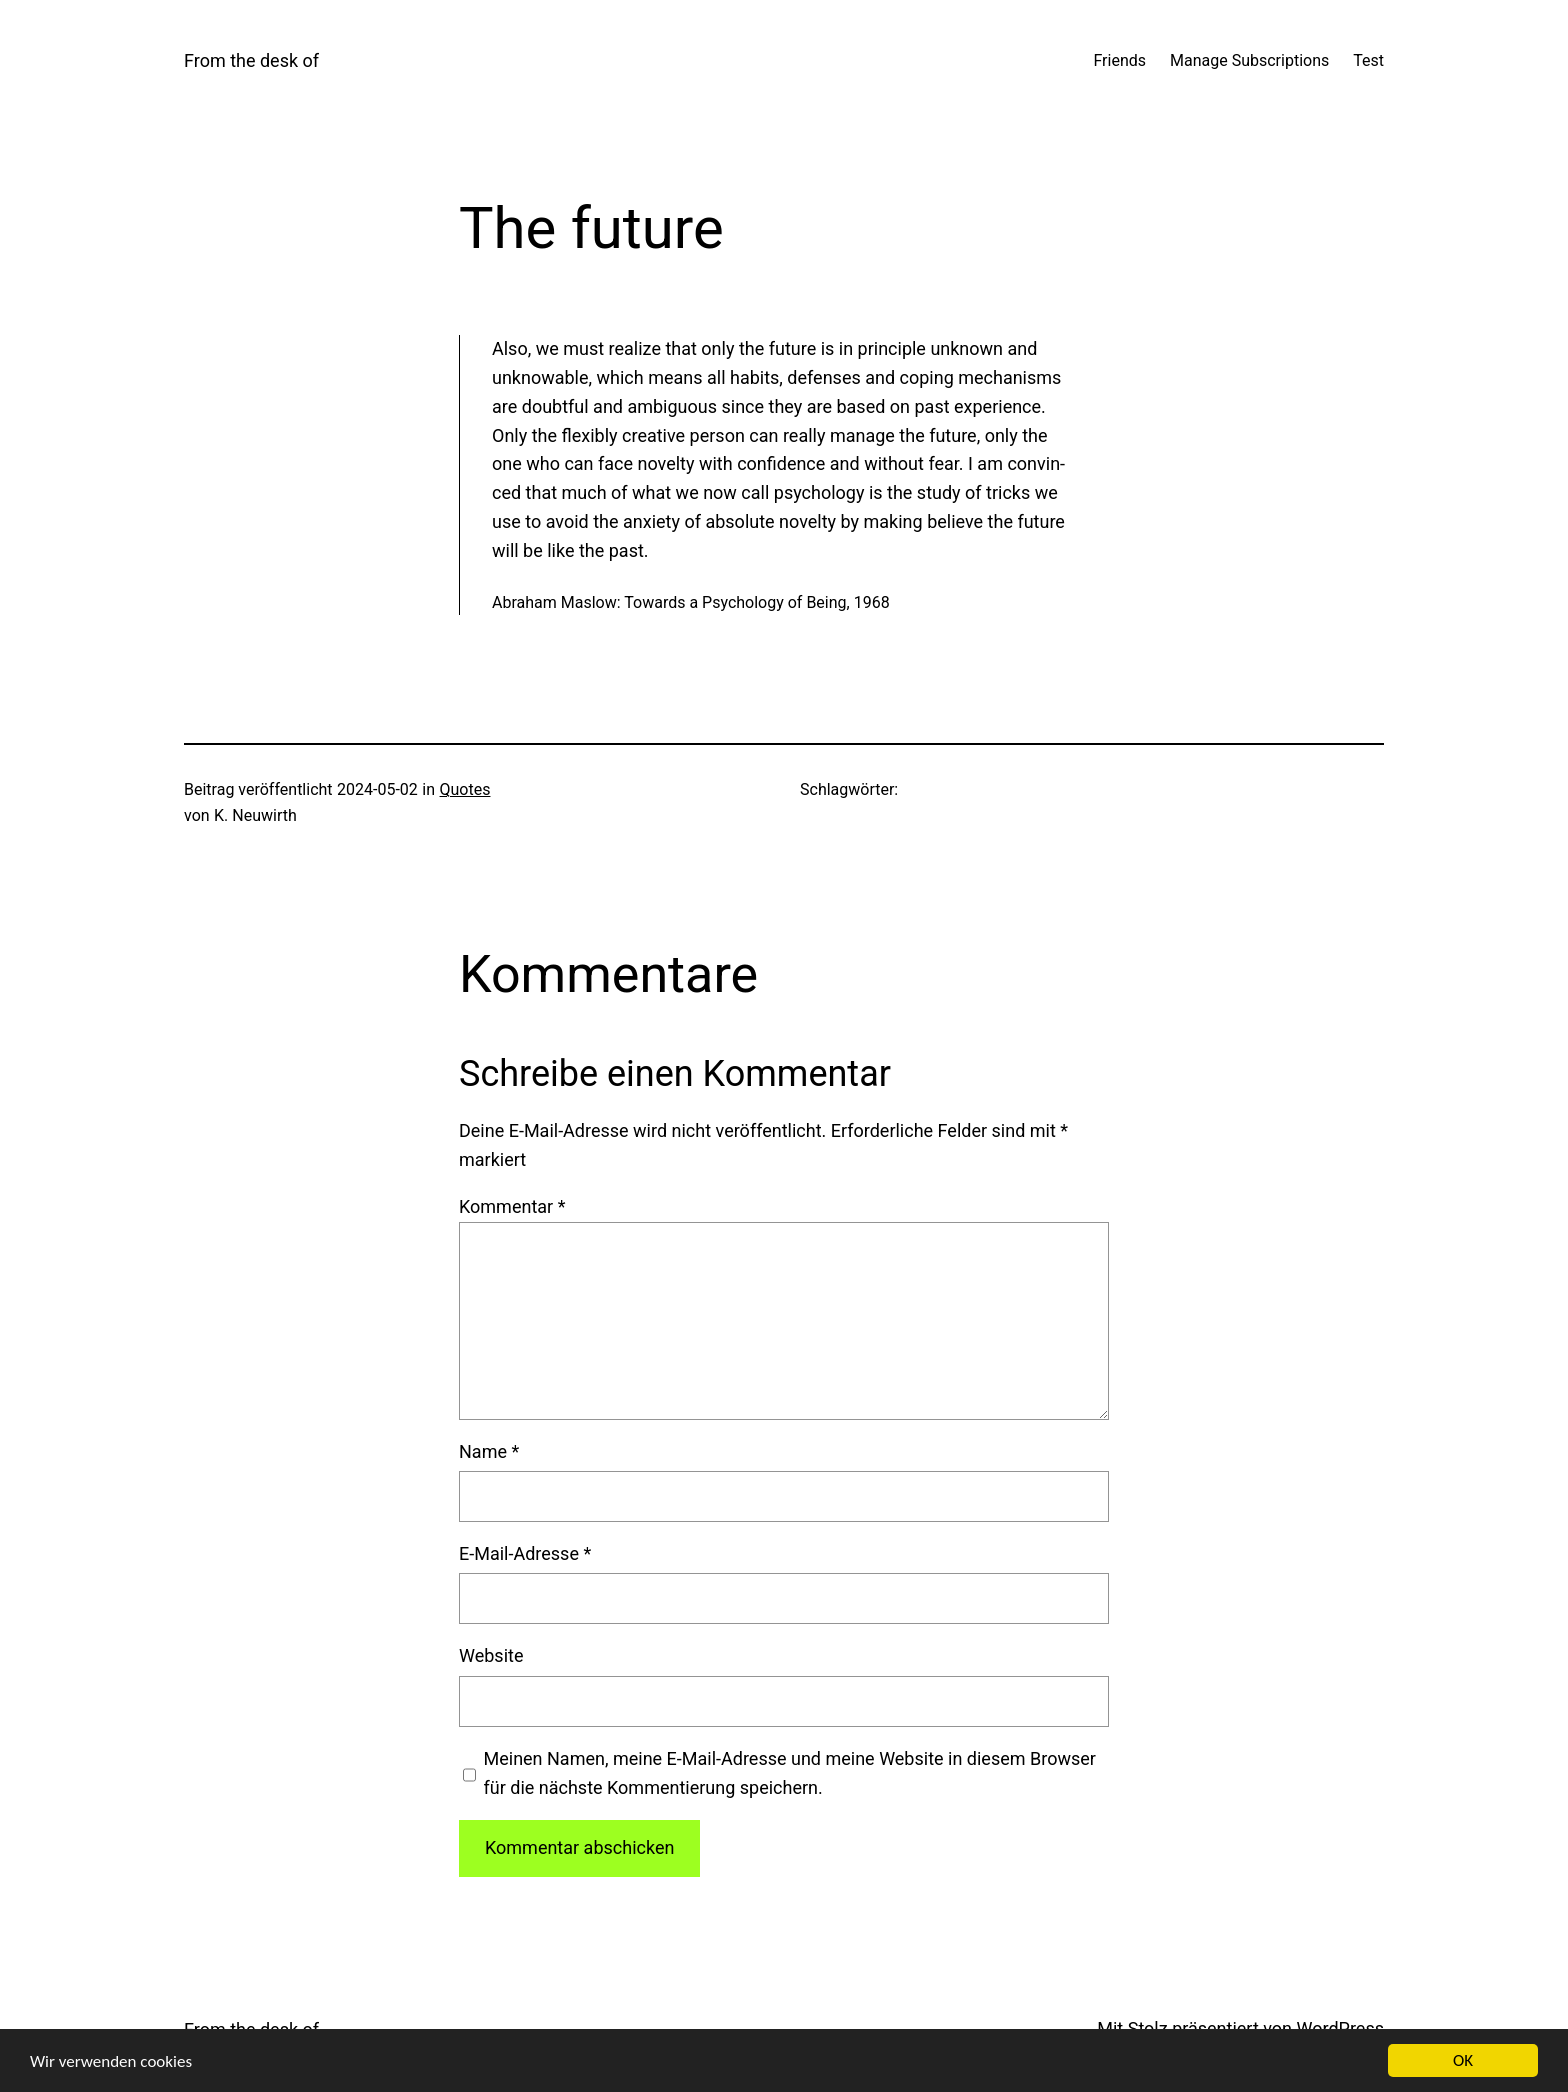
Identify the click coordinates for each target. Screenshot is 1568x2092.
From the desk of (251, 60)
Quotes (465, 789)
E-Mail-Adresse (525, 1553)
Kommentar (512, 1206)
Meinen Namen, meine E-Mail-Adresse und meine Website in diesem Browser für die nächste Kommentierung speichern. (790, 1773)
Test (1368, 60)
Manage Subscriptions (1249, 60)
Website (491, 1655)
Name (489, 1451)
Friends (1119, 60)
